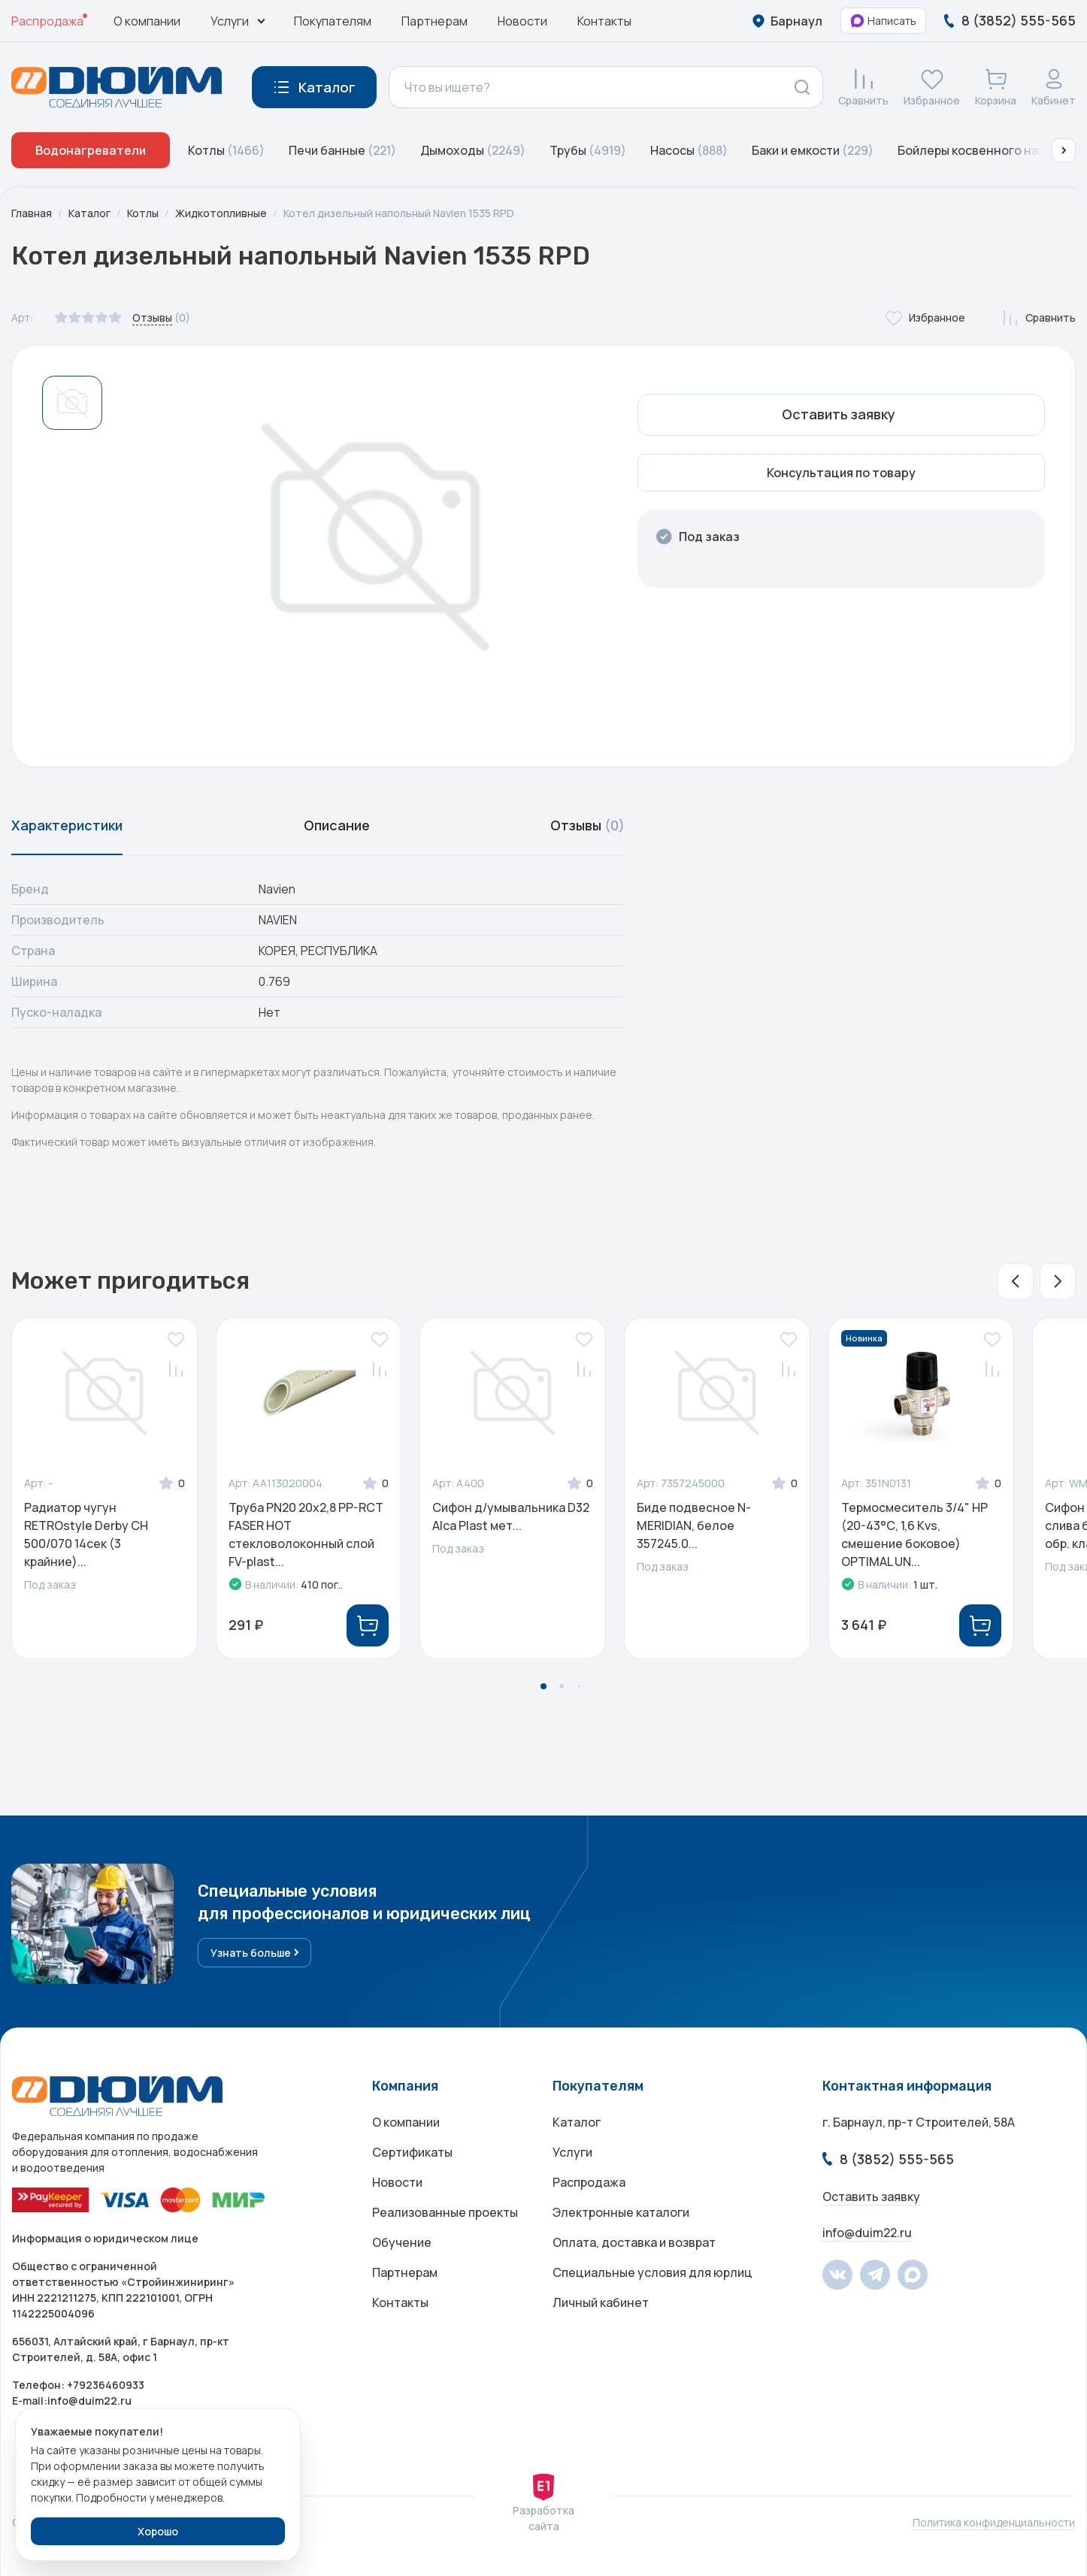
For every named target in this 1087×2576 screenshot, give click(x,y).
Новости (522, 21)
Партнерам (434, 21)
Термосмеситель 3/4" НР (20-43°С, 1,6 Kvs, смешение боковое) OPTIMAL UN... (914, 1534)
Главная (31, 213)
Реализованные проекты (445, 2212)
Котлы (226, 150)
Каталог (89, 213)
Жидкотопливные (221, 213)
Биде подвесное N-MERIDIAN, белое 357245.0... (694, 1525)
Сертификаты (412, 2152)
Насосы (689, 150)
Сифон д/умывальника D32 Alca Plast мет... (510, 1516)
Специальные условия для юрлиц (652, 2272)
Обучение (401, 2242)
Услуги (572, 2152)
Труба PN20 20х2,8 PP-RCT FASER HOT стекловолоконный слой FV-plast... (306, 1534)
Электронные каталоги (621, 2212)
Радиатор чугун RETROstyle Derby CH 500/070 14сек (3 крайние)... (86, 1534)
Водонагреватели (90, 150)
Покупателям (332, 21)
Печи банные (342, 150)
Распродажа (47, 21)
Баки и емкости (813, 150)
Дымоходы (472, 150)
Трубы (588, 150)
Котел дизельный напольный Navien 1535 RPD (398, 213)
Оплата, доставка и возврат (634, 2242)
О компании (147, 21)
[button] (1064, 150)
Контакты (604, 21)
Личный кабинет (601, 2302)
